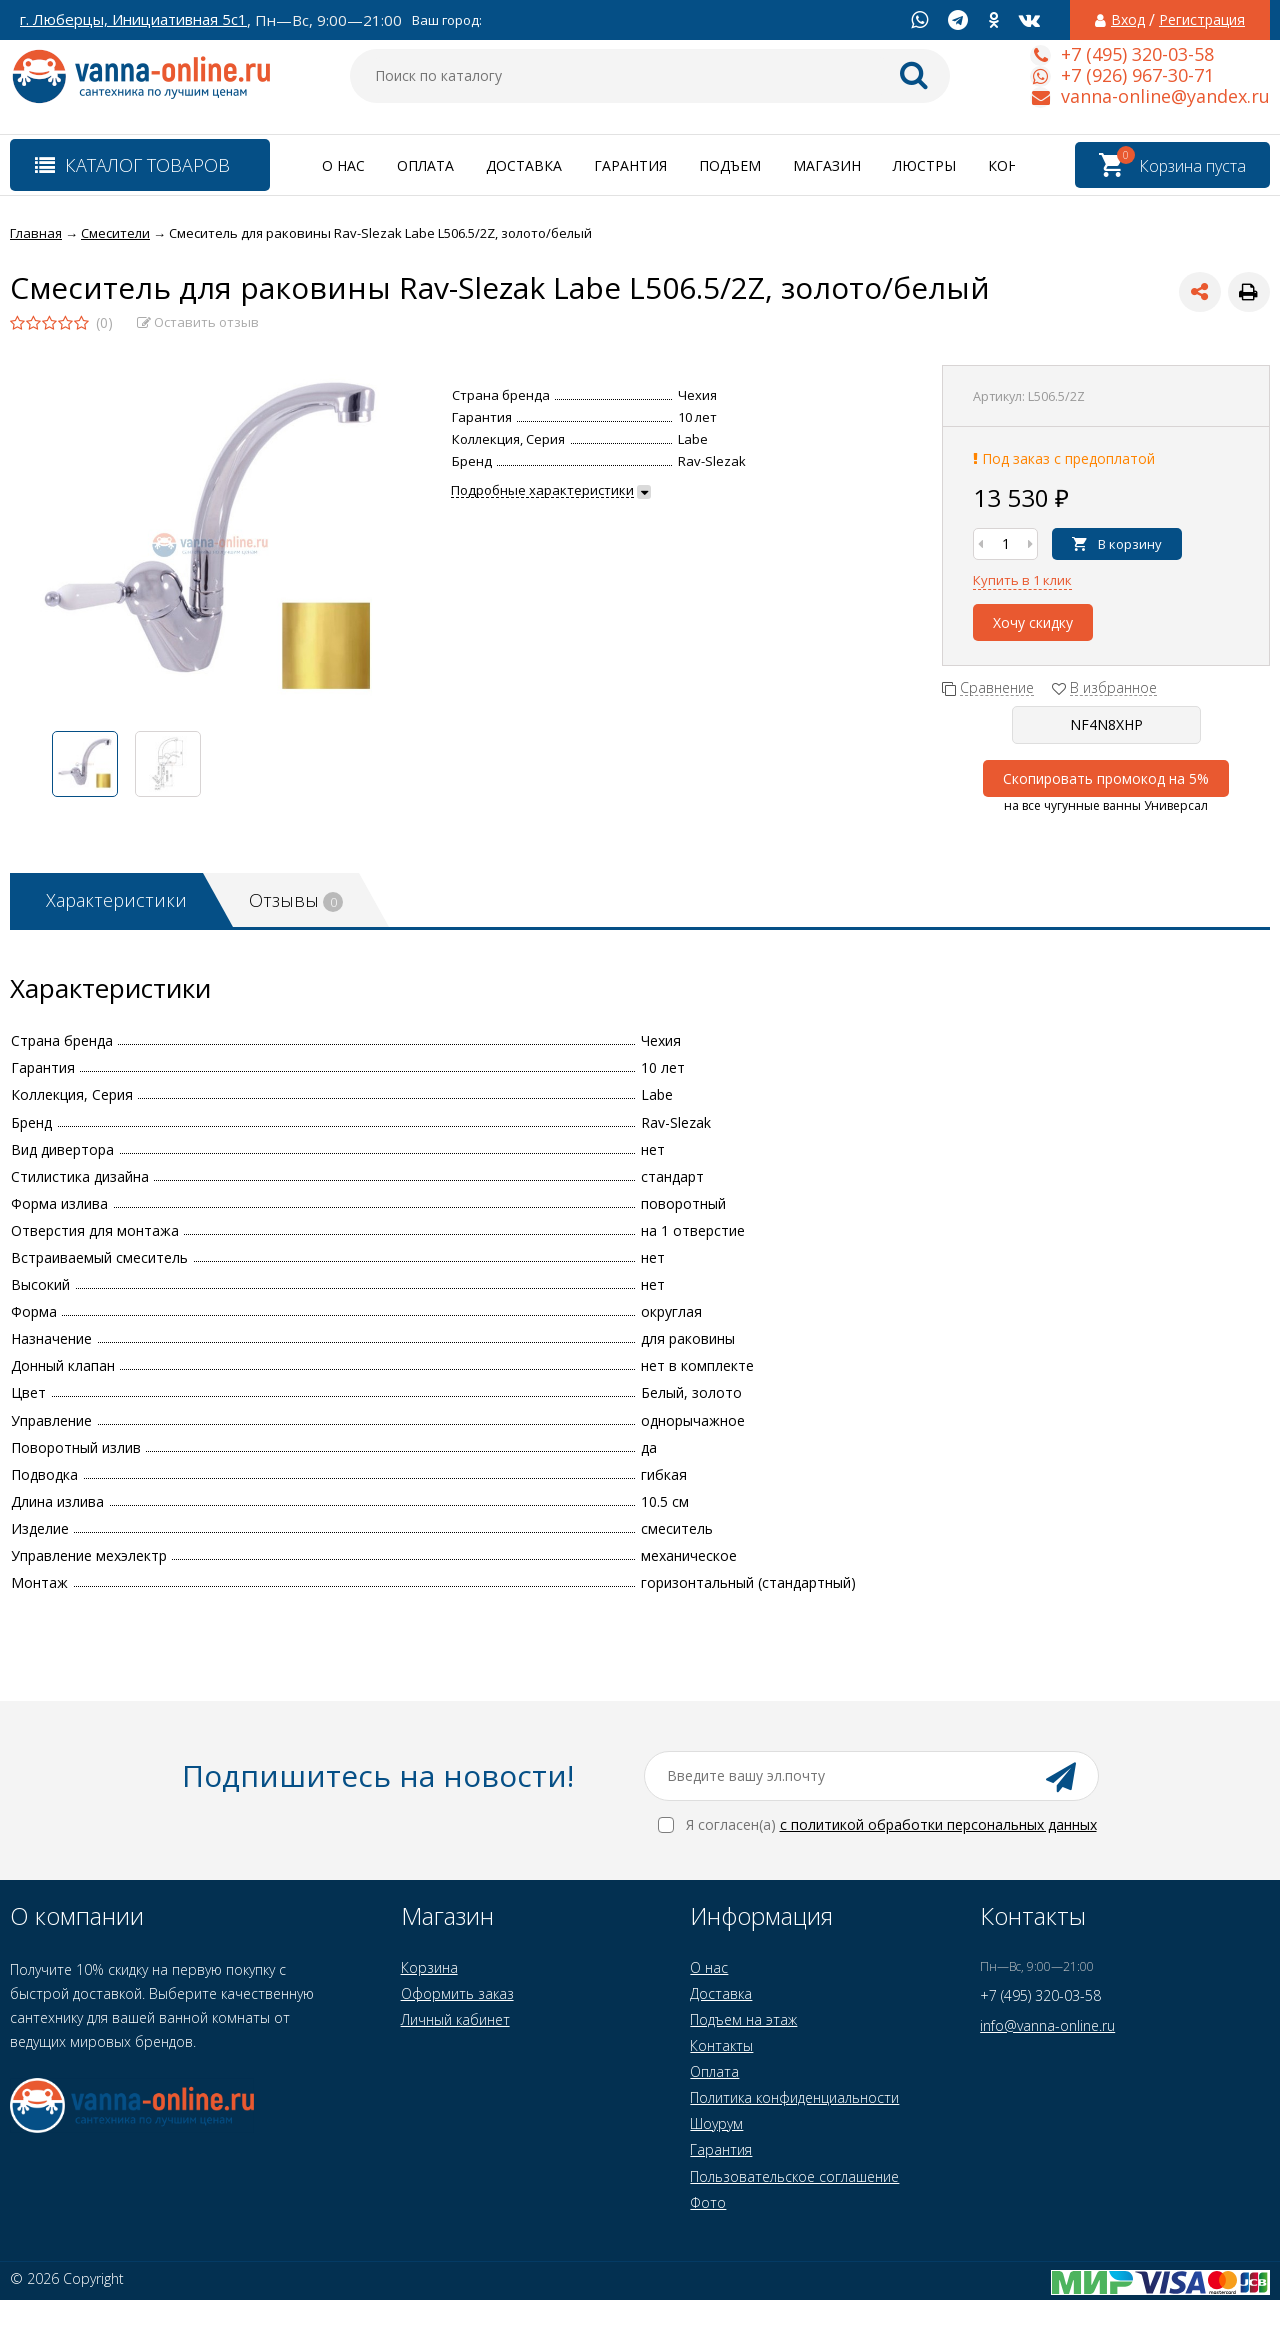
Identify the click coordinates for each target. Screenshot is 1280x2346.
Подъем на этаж (743, 2019)
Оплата (425, 165)
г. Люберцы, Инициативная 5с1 (133, 19)
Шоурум (716, 2123)
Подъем (730, 165)
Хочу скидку (1033, 622)
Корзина (429, 1967)
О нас (343, 165)
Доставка (524, 165)
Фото (708, 2202)
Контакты (721, 2045)
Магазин (827, 165)
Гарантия (630, 165)
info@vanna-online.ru (1047, 2025)
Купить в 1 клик (1022, 580)
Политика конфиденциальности (794, 2097)
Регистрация (1202, 20)
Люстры (924, 165)
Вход (1128, 20)
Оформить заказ (457, 1993)
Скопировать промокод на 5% (1106, 778)
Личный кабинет (455, 2019)
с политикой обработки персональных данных (938, 1824)
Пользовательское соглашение (794, 2176)
